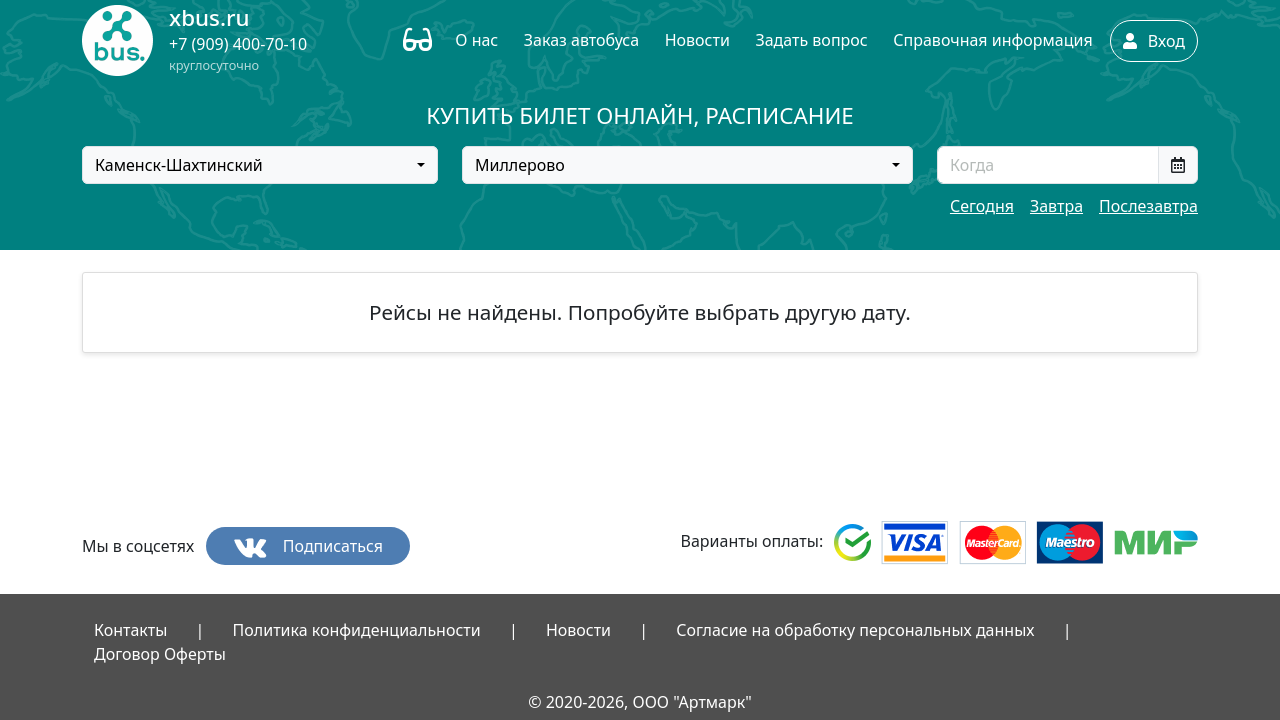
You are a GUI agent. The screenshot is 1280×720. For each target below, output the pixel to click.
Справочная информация (992, 40)
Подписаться (308, 546)
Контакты (130, 630)
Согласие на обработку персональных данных (855, 630)
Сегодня (982, 206)
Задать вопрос (811, 40)
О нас (476, 40)
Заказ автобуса (581, 40)
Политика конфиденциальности (357, 630)
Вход (1154, 41)
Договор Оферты (160, 654)
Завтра (1056, 206)
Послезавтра (1148, 206)
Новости (697, 40)
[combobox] (260, 165)
